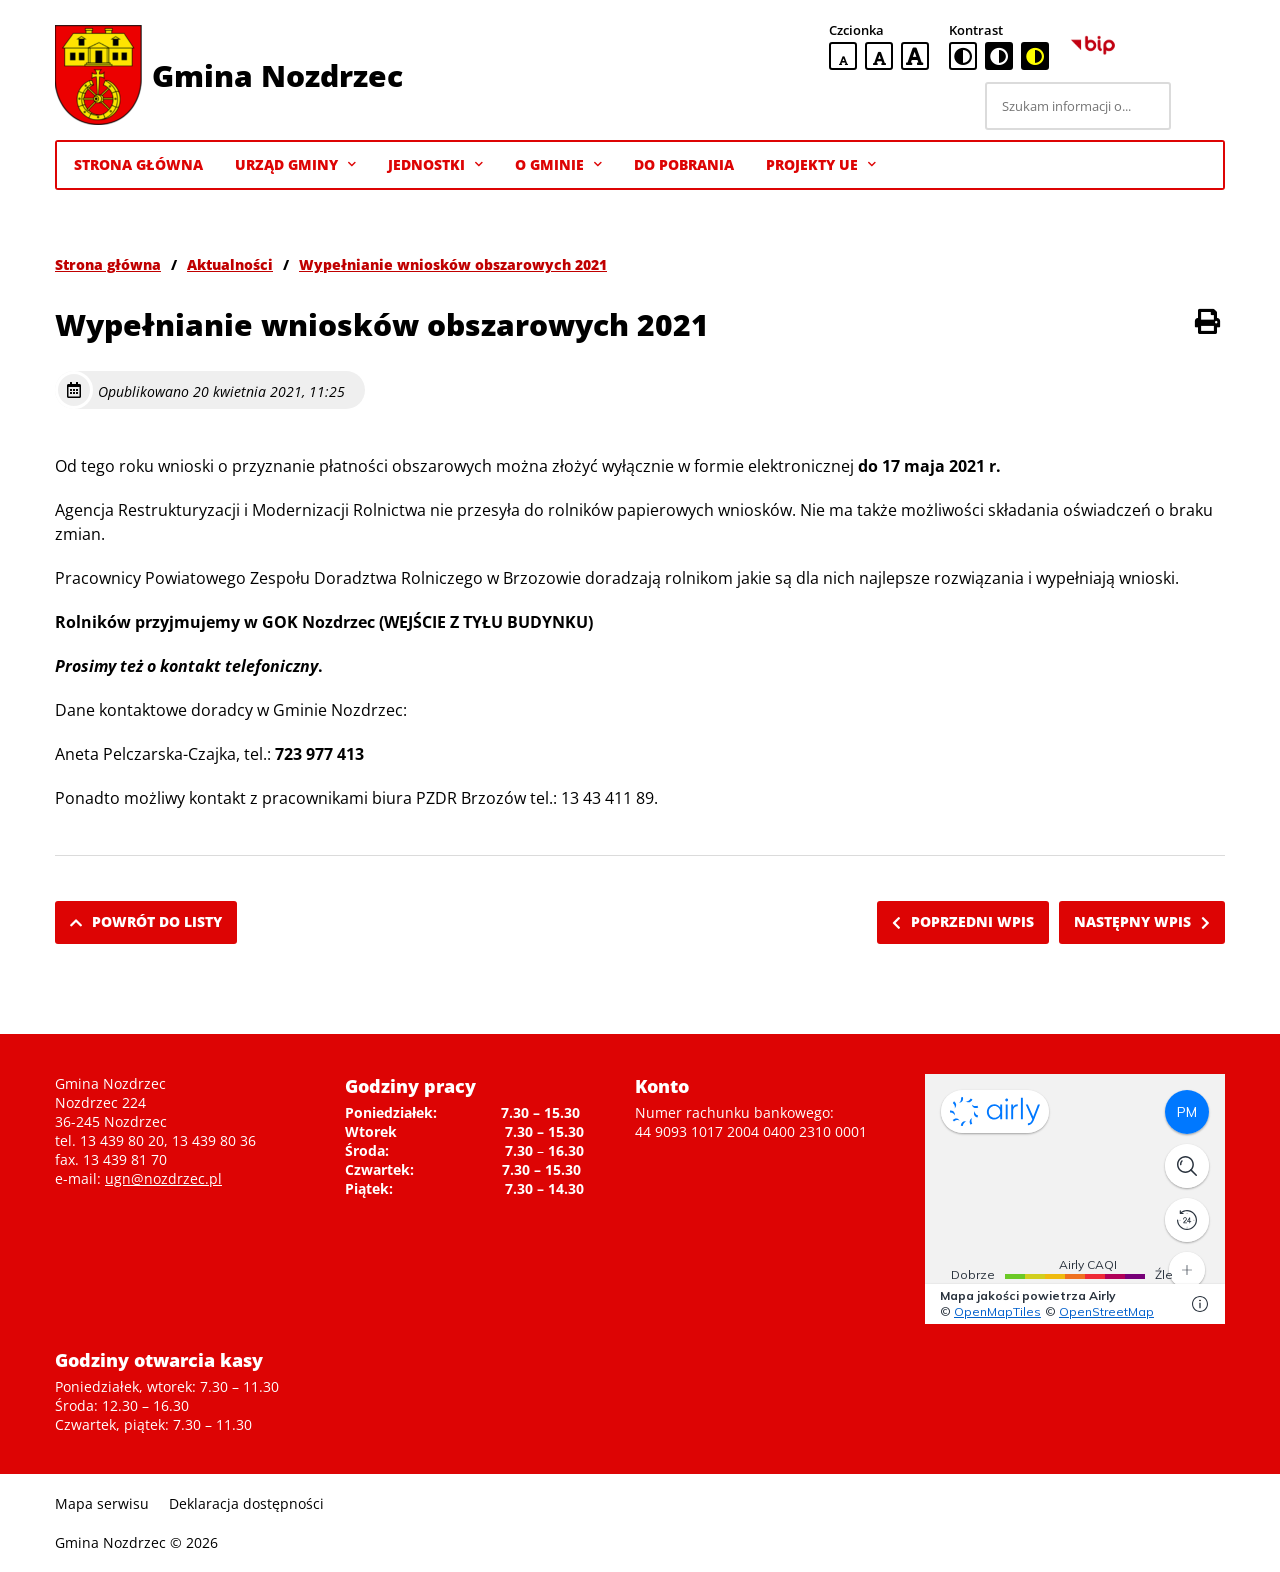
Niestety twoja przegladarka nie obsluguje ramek (1075, 1199)
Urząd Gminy (295, 165)
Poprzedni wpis (963, 921)
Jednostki (435, 165)
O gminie (558, 165)
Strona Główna (138, 164)
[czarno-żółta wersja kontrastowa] (1035, 56)
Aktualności (230, 264)
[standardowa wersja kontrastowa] (963, 56)
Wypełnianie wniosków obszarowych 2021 (453, 264)
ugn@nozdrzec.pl (163, 1178)
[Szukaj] (1201, 106)
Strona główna (108, 264)
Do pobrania (684, 164)
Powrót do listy (146, 921)
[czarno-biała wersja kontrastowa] (999, 56)
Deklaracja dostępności (246, 1503)
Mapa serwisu (102, 1503)
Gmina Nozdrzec (277, 75)
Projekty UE (821, 165)
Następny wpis (1142, 921)
